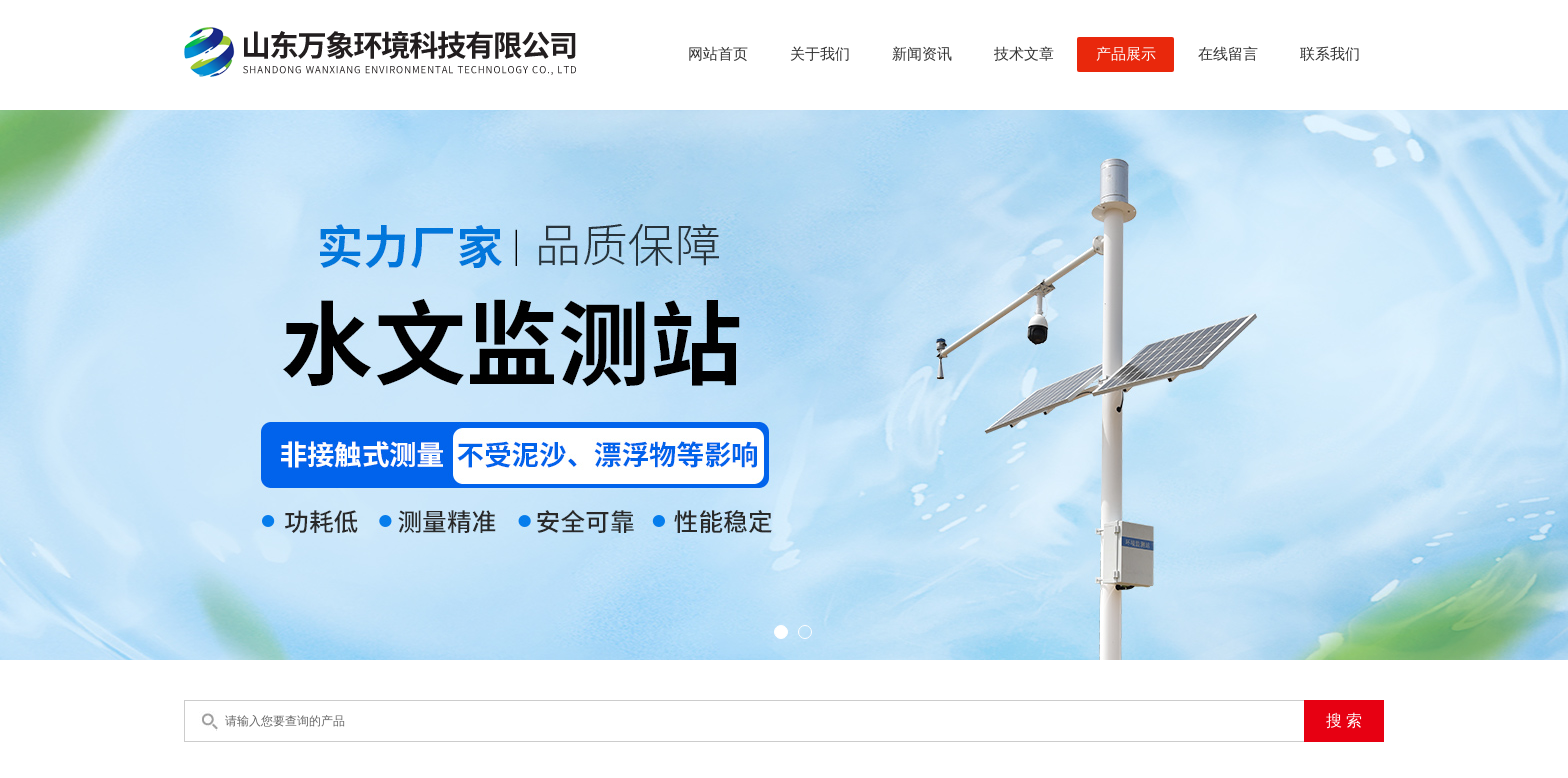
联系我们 (1330, 54)
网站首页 (718, 54)
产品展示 (1126, 54)
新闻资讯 (922, 54)
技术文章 (1024, 54)
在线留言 (1228, 54)
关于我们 (820, 54)
